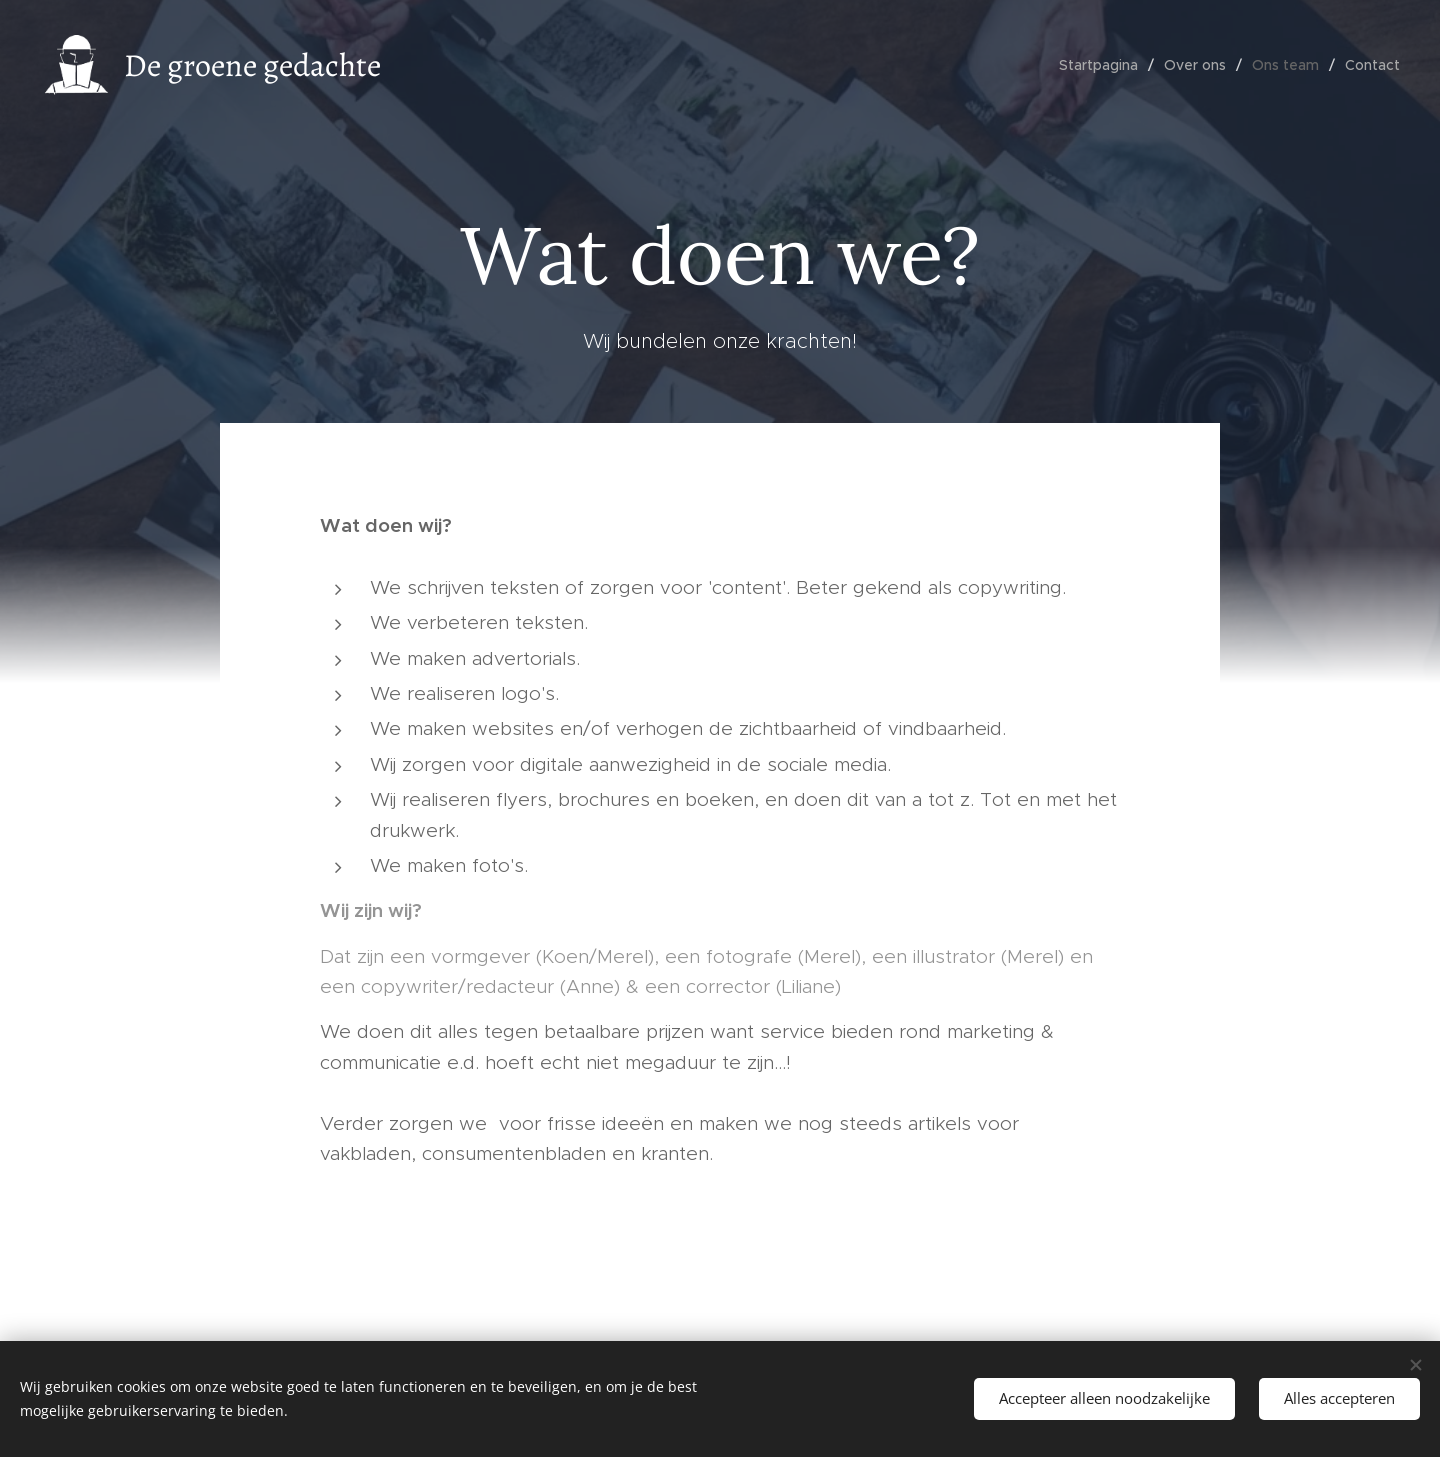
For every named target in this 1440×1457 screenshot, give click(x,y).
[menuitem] (1104, 65)
